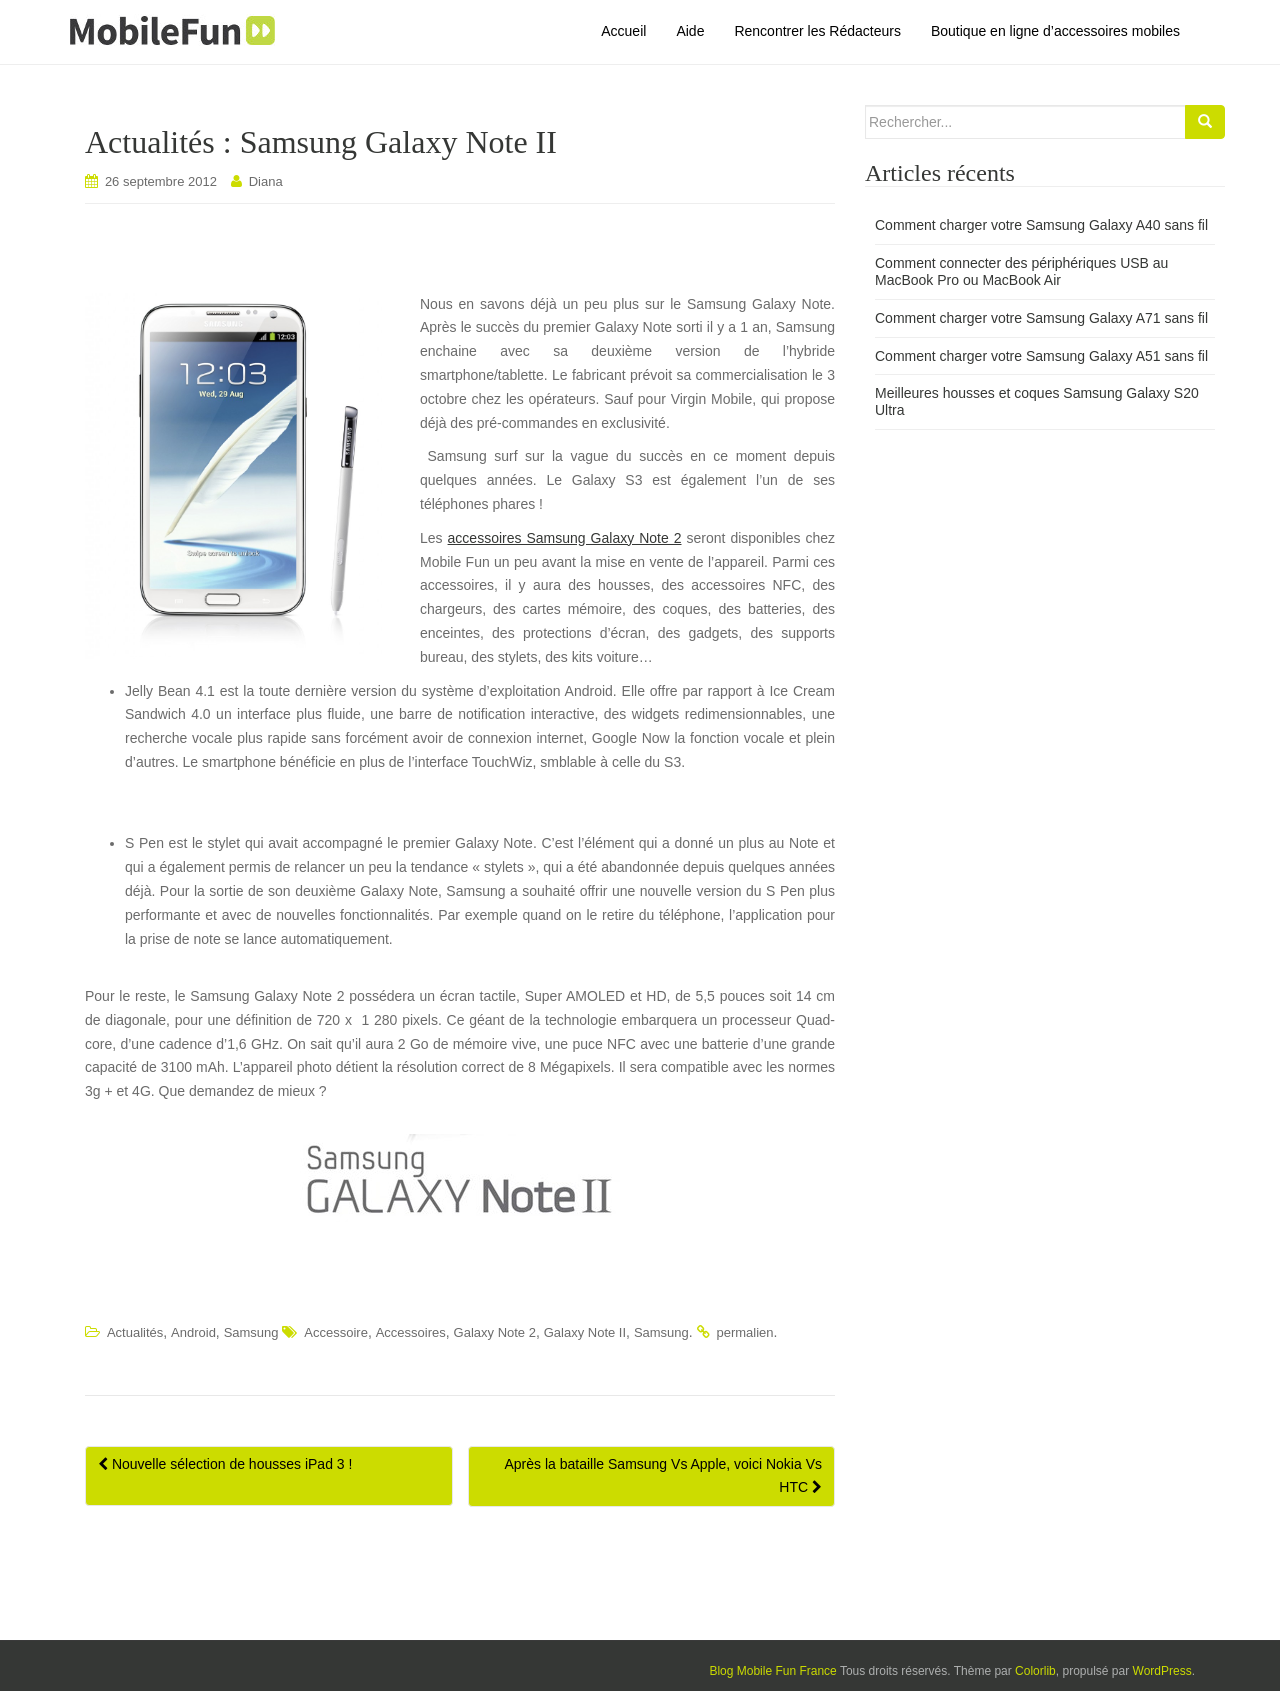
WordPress (1162, 1671)
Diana (266, 181)
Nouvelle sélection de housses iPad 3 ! (225, 1464)
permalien (744, 1332)
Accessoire (336, 1332)
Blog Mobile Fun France (772, 1671)
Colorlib (1035, 1671)
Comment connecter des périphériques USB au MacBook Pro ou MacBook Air (1021, 271)
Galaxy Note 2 (495, 1332)
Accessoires (411, 1332)
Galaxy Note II (585, 1332)
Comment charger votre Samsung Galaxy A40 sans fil (1041, 225)
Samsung (251, 1332)
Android (193, 1332)
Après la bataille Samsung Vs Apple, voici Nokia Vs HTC (664, 1476)
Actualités (135, 1332)
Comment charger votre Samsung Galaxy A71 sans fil (1041, 318)
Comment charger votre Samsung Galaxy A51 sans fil (1041, 356)
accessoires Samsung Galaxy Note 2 (565, 538)
